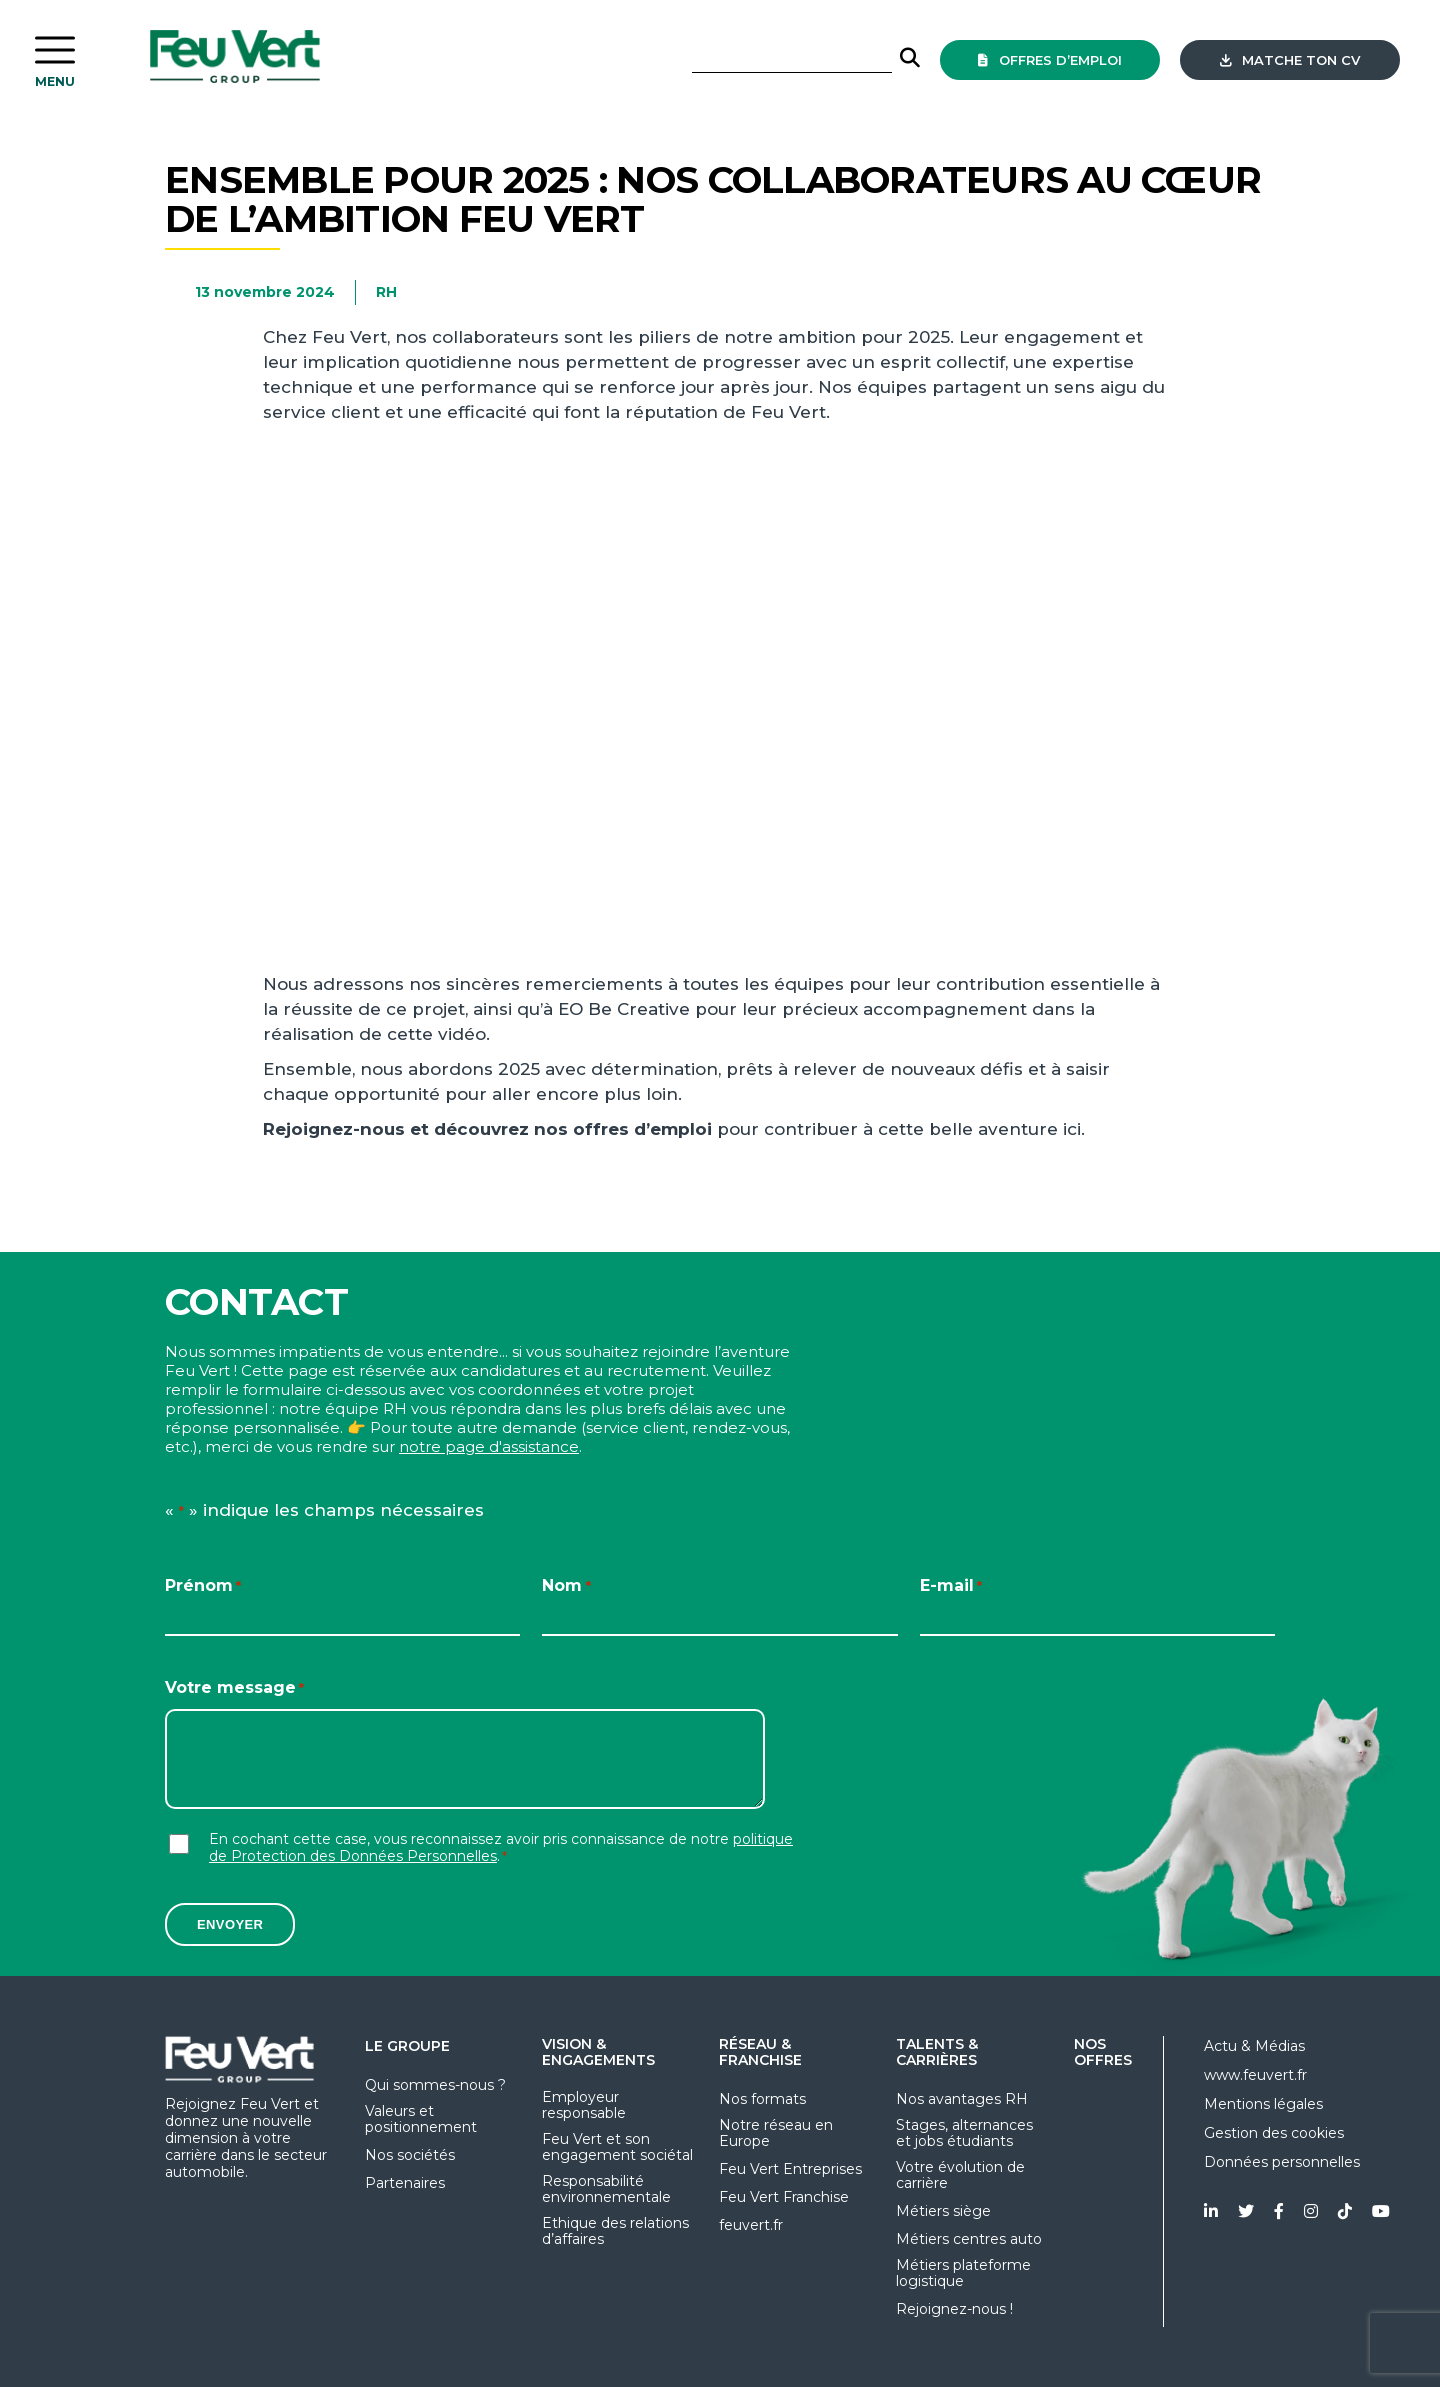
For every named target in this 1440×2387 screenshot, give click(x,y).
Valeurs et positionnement (421, 2119)
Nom (566, 1586)
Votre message (234, 1688)
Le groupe (407, 2046)
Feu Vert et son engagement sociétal (617, 2147)
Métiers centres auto (969, 2239)
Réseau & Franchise (760, 2052)
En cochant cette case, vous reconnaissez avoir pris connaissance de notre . (501, 1848)
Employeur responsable (584, 2105)
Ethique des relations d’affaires (615, 2231)
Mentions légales (1263, 2104)
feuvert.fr (751, 2225)
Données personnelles (1282, 2162)
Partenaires (405, 2183)
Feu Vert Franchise (784, 2197)
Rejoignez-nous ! (954, 2309)
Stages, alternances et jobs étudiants (964, 2133)
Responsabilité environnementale (606, 2189)
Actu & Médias (1254, 2046)
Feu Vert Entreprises (790, 2169)
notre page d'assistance (489, 1446)
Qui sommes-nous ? (435, 2085)
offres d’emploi (1050, 60)
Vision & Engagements (598, 2052)
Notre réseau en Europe (776, 2133)
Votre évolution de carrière (960, 2175)
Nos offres (1103, 2052)
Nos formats (762, 2099)
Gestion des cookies (1274, 2133)
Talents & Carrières (937, 2052)
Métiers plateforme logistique (963, 2273)
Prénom (203, 1586)
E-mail (951, 1586)
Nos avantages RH (962, 2099)
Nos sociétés (410, 2155)
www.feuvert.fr (1255, 2075)
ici (1072, 1129)
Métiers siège (943, 2211)
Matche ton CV (1290, 60)
